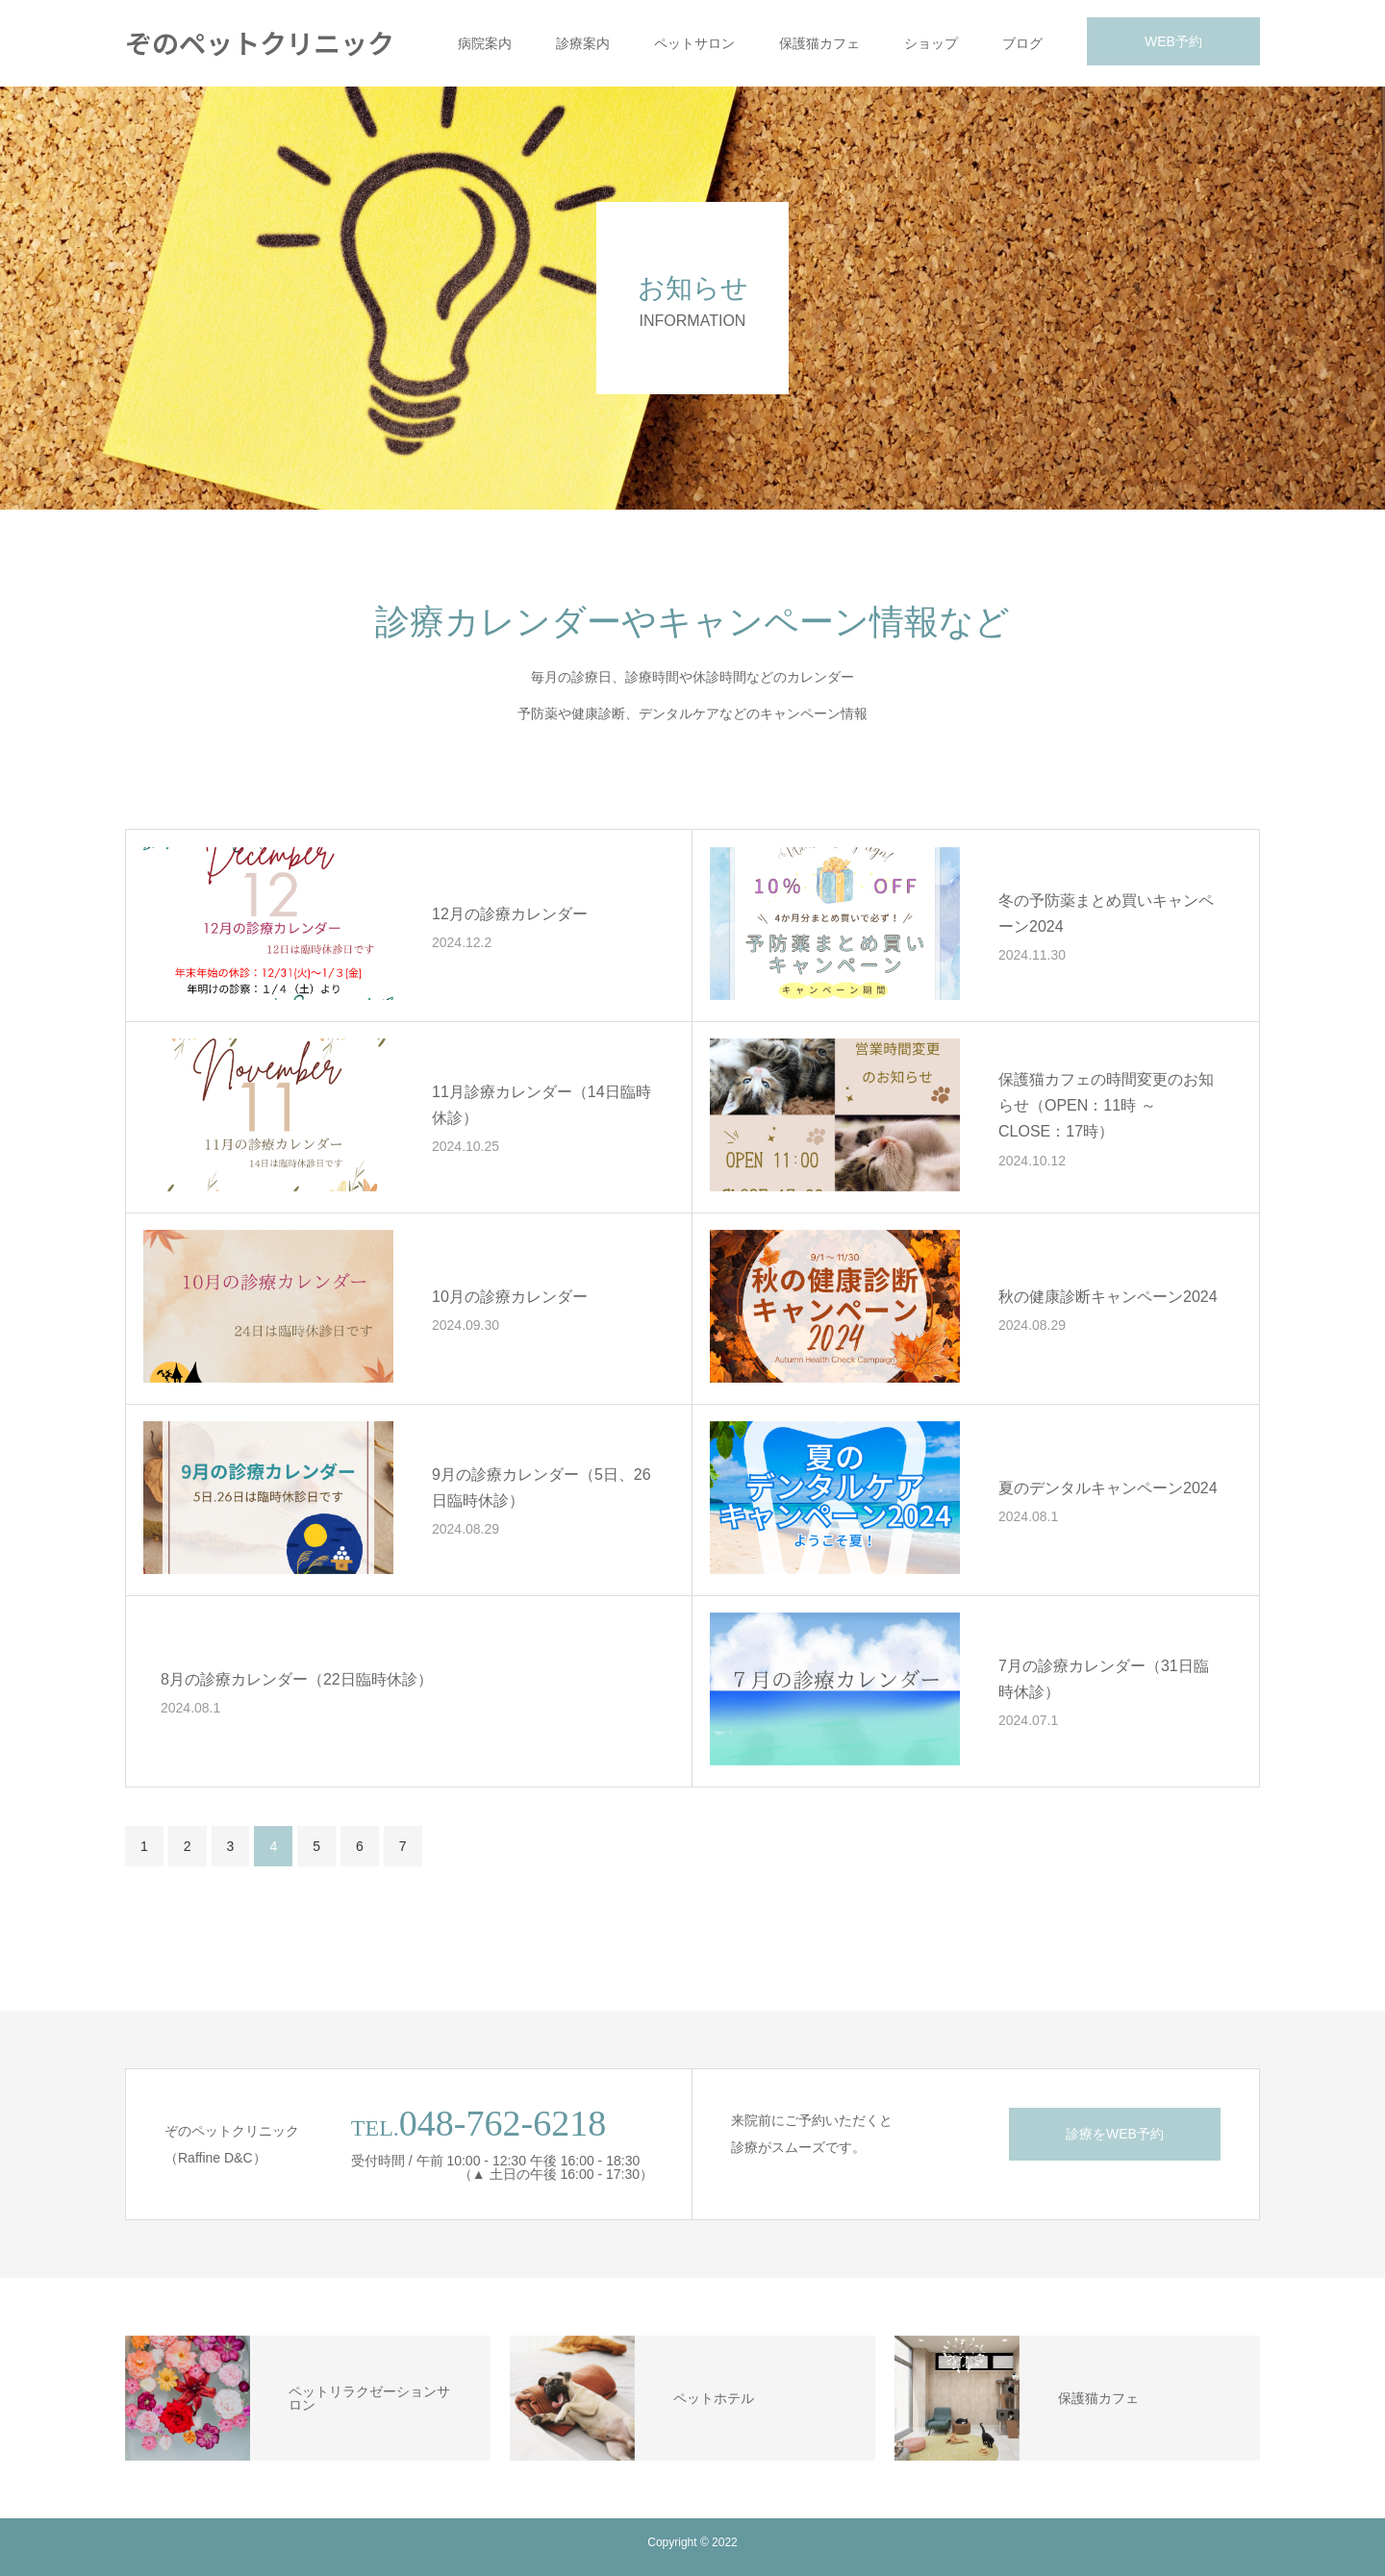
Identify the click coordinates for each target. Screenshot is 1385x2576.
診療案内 (583, 43)
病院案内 (485, 43)
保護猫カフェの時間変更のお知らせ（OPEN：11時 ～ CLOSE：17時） (1106, 1105)
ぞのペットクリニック (259, 42)
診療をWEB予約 (1115, 2133)
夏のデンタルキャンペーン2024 (1108, 1488)
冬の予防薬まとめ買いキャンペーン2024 (1106, 913)
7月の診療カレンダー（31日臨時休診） (1103, 1679)
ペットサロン (694, 43)
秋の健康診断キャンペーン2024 (1108, 1296)
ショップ (931, 43)
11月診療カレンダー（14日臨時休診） (541, 1105)
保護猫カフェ (819, 43)
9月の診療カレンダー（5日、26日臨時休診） (541, 1487)
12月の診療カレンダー (510, 914)
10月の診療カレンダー (510, 1296)
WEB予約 (1173, 41)
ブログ (1022, 43)
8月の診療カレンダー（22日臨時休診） (297, 1679)
